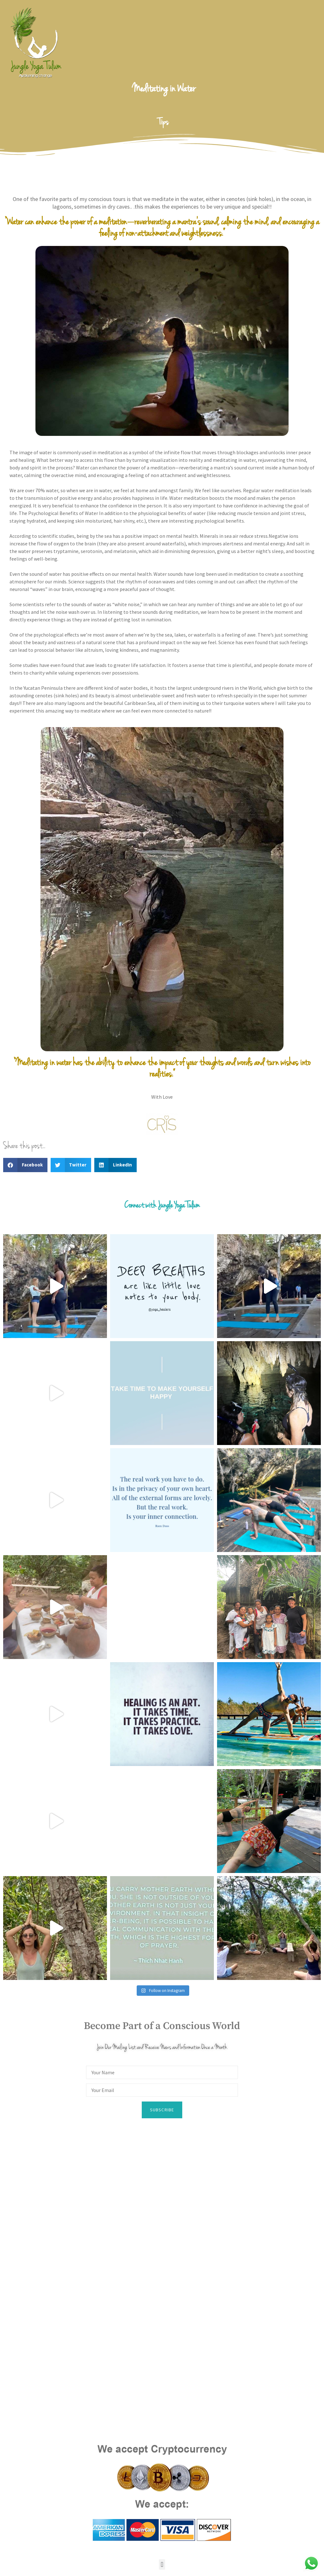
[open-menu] (319, 42)
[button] (25, 1165)
